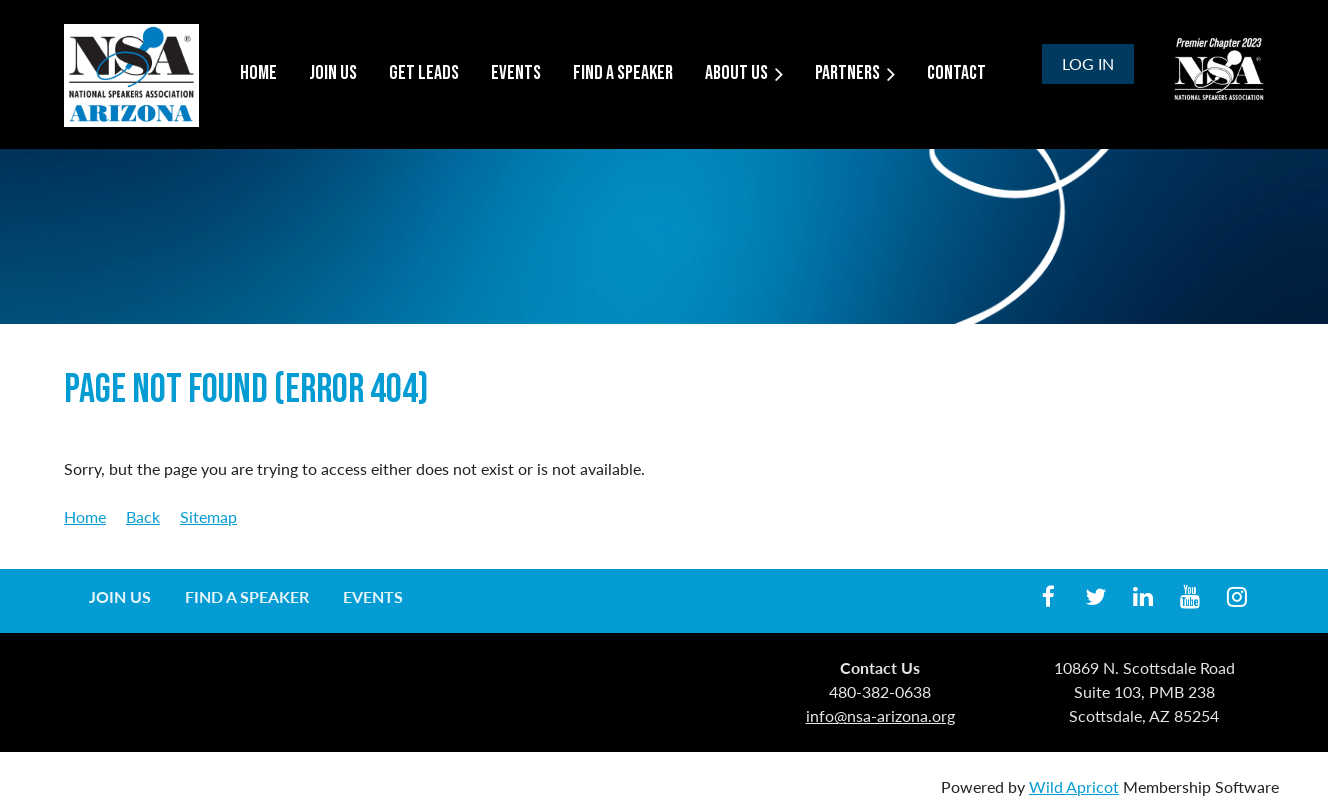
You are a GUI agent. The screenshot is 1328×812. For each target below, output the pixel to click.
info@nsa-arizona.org (880, 715)
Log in (1088, 63)
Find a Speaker (247, 596)
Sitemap (208, 516)
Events (373, 596)
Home (85, 516)
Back (143, 516)
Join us (120, 596)
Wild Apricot (1074, 786)
